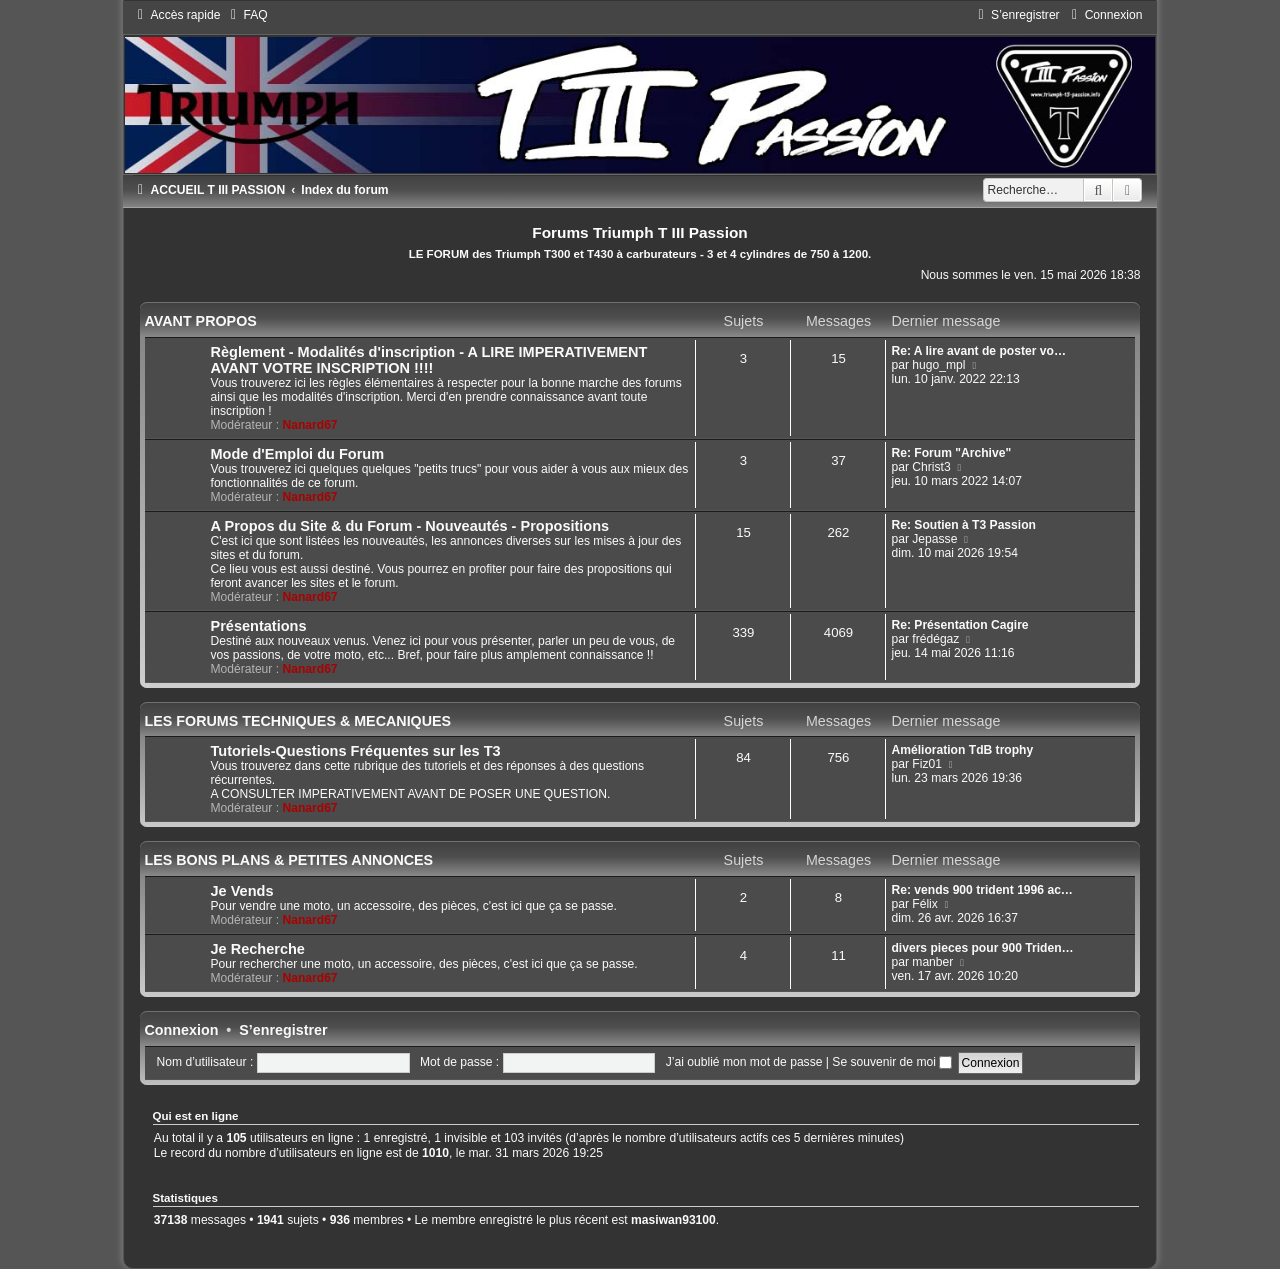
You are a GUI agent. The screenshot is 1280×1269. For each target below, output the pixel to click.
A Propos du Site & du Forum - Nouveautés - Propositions (410, 526)
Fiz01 (927, 764)
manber (932, 962)
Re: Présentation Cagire (959, 625)
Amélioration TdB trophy (962, 750)
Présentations (259, 626)
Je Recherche (258, 949)
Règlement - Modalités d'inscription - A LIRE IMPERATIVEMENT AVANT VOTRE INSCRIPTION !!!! (429, 360)
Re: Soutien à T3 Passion (963, 525)
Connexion (182, 1030)
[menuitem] (246, 15)
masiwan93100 (673, 1220)
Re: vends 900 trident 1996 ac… (982, 890)
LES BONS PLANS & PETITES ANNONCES (289, 860)
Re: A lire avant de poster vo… (978, 351)
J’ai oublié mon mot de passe (744, 1062)
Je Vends (242, 891)
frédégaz (935, 639)
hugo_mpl (938, 365)
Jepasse (934, 539)
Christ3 (931, 467)
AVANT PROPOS (201, 321)
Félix (925, 904)
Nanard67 (309, 425)
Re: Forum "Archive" (951, 453)
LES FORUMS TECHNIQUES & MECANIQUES (298, 721)
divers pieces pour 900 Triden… (982, 948)
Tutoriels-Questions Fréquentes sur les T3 (356, 751)
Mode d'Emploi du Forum (298, 454)
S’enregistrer (283, 1030)
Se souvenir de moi (892, 1062)
